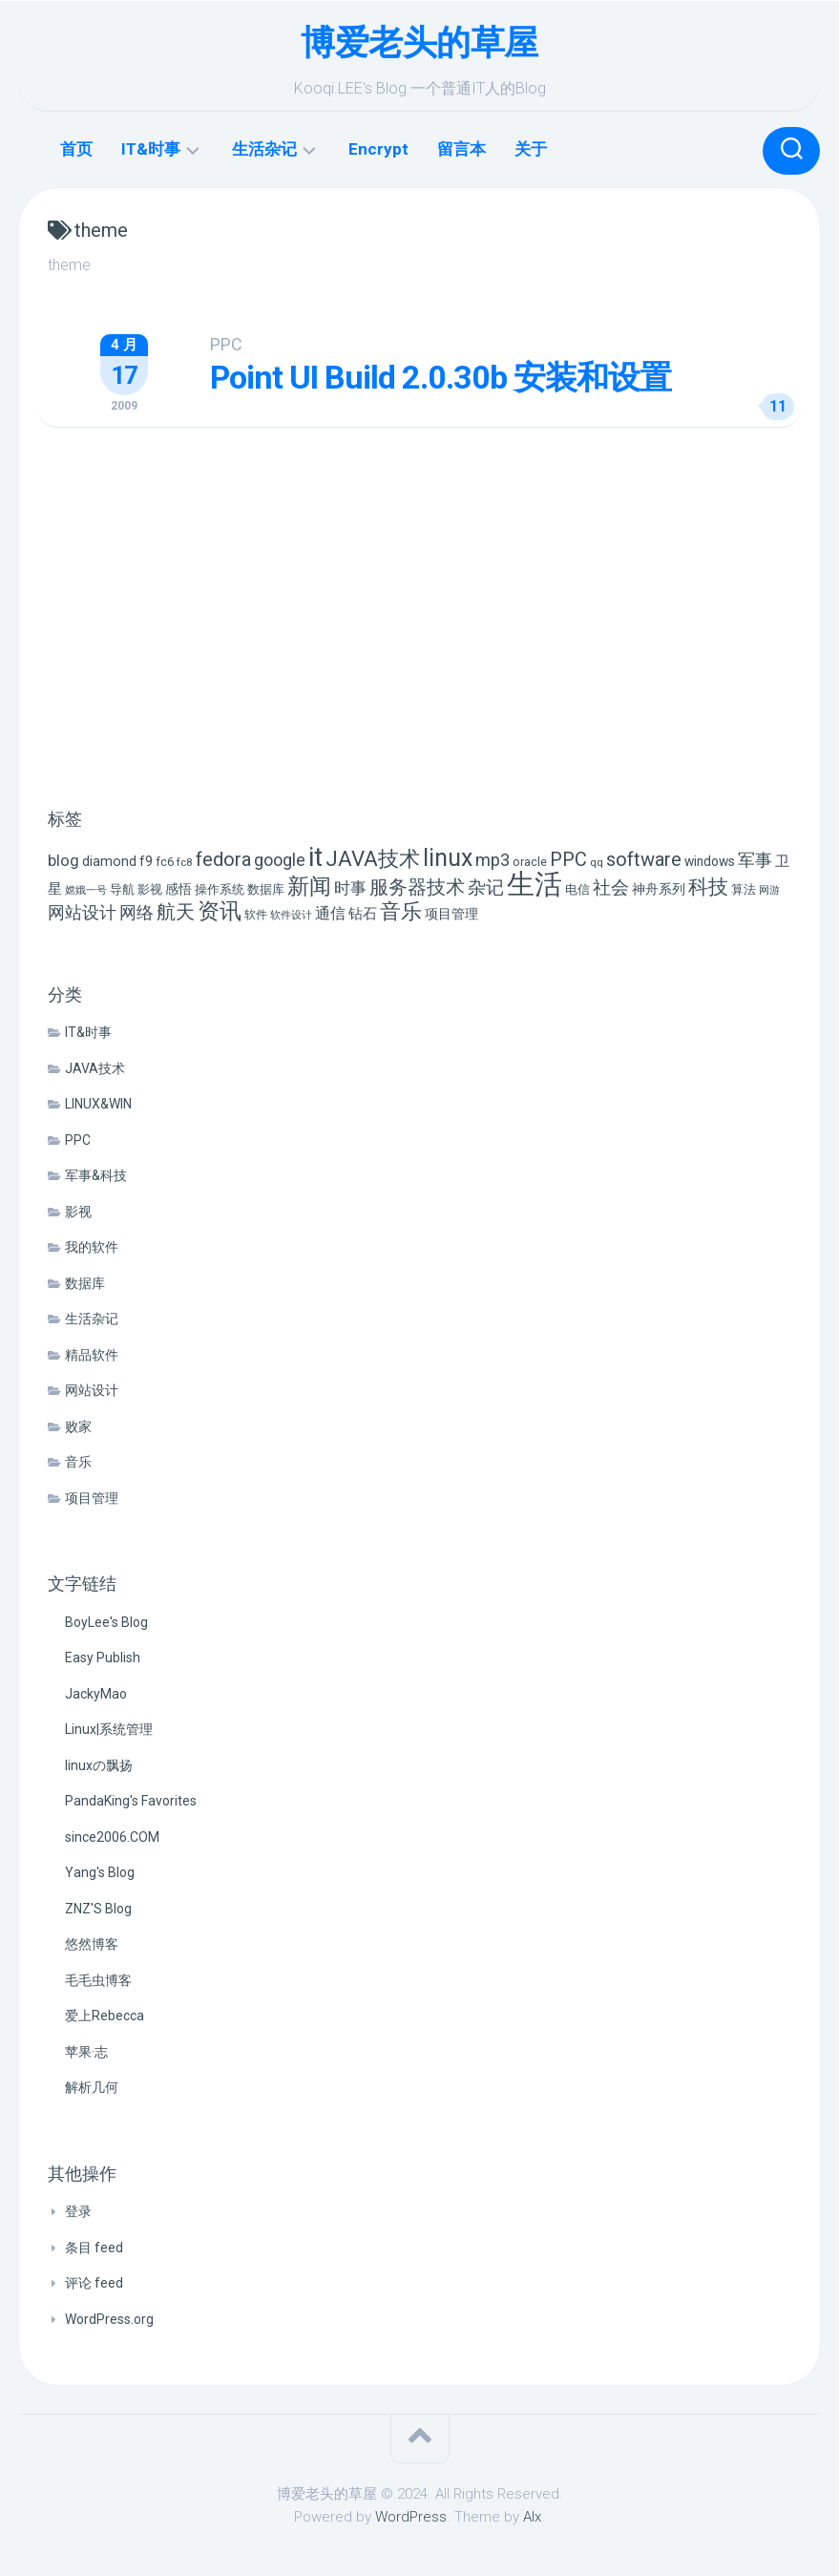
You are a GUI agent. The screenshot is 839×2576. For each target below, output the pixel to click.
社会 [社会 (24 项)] (611, 887)
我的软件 (91, 1247)
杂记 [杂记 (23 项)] (486, 887)
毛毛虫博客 (98, 1980)
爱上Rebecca (104, 2015)
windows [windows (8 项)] (709, 861)
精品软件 (91, 1354)
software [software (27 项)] (644, 859)
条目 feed (94, 2247)
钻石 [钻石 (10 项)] (362, 913)
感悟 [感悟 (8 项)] (178, 889)
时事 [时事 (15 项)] (350, 887)
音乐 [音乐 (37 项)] (401, 911)
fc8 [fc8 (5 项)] (185, 862)
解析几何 (91, 2087)
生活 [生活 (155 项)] (534, 884)
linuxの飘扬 (99, 1765)
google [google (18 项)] (279, 860)
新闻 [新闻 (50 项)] (309, 886)
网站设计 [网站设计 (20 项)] (82, 912)
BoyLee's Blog (106, 1622)
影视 (78, 1211)
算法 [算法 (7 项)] (743, 889)
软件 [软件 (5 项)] (255, 914)
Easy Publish (102, 1657)
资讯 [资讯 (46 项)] (219, 911)
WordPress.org (109, 2319)
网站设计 (91, 1390)
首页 (76, 148)
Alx (532, 2516)
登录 (78, 2211)
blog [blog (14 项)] (63, 861)
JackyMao (96, 1693)
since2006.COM (112, 1837)
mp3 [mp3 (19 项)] (492, 860)
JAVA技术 (95, 1068)
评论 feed (94, 2283)
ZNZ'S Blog (98, 1908)
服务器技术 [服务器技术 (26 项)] (417, 887)
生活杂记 (264, 148)
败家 (78, 1426)
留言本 (461, 148)
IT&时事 (150, 148)
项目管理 (91, 1498)
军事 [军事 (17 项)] (755, 860)
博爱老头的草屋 (419, 43)
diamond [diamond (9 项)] (109, 862)
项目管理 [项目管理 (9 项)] (451, 914)
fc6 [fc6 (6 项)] (165, 862)
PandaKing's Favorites (131, 1800)
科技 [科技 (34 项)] (708, 886)
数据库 (85, 1283)
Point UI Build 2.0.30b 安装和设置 (440, 377)
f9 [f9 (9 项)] (146, 862)
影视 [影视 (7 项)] (149, 889)
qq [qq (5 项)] (596, 862)
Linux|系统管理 (109, 1729)
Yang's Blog (100, 1872)
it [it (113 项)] (315, 857)
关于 (530, 148)
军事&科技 (96, 1175)
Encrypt (378, 148)
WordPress (411, 2516)
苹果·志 (86, 2051)
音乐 (78, 1461)
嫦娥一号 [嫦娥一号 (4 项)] (86, 890)
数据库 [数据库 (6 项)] (265, 889)
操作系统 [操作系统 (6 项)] (219, 889)
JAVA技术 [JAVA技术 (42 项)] (372, 858)
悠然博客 (91, 1944)
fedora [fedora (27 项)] (223, 859)
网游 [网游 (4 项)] (769, 890)
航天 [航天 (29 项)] (176, 911)
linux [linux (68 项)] (447, 858)
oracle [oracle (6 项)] (530, 862)
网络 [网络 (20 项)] (136, 912)
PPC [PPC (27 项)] (568, 859)
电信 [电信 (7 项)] (577, 889)
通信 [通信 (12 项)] (330, 913)
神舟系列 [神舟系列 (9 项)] (658, 889)
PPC (226, 344)
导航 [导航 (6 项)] (122, 889)
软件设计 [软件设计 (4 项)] (291, 915)
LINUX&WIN (98, 1103)
